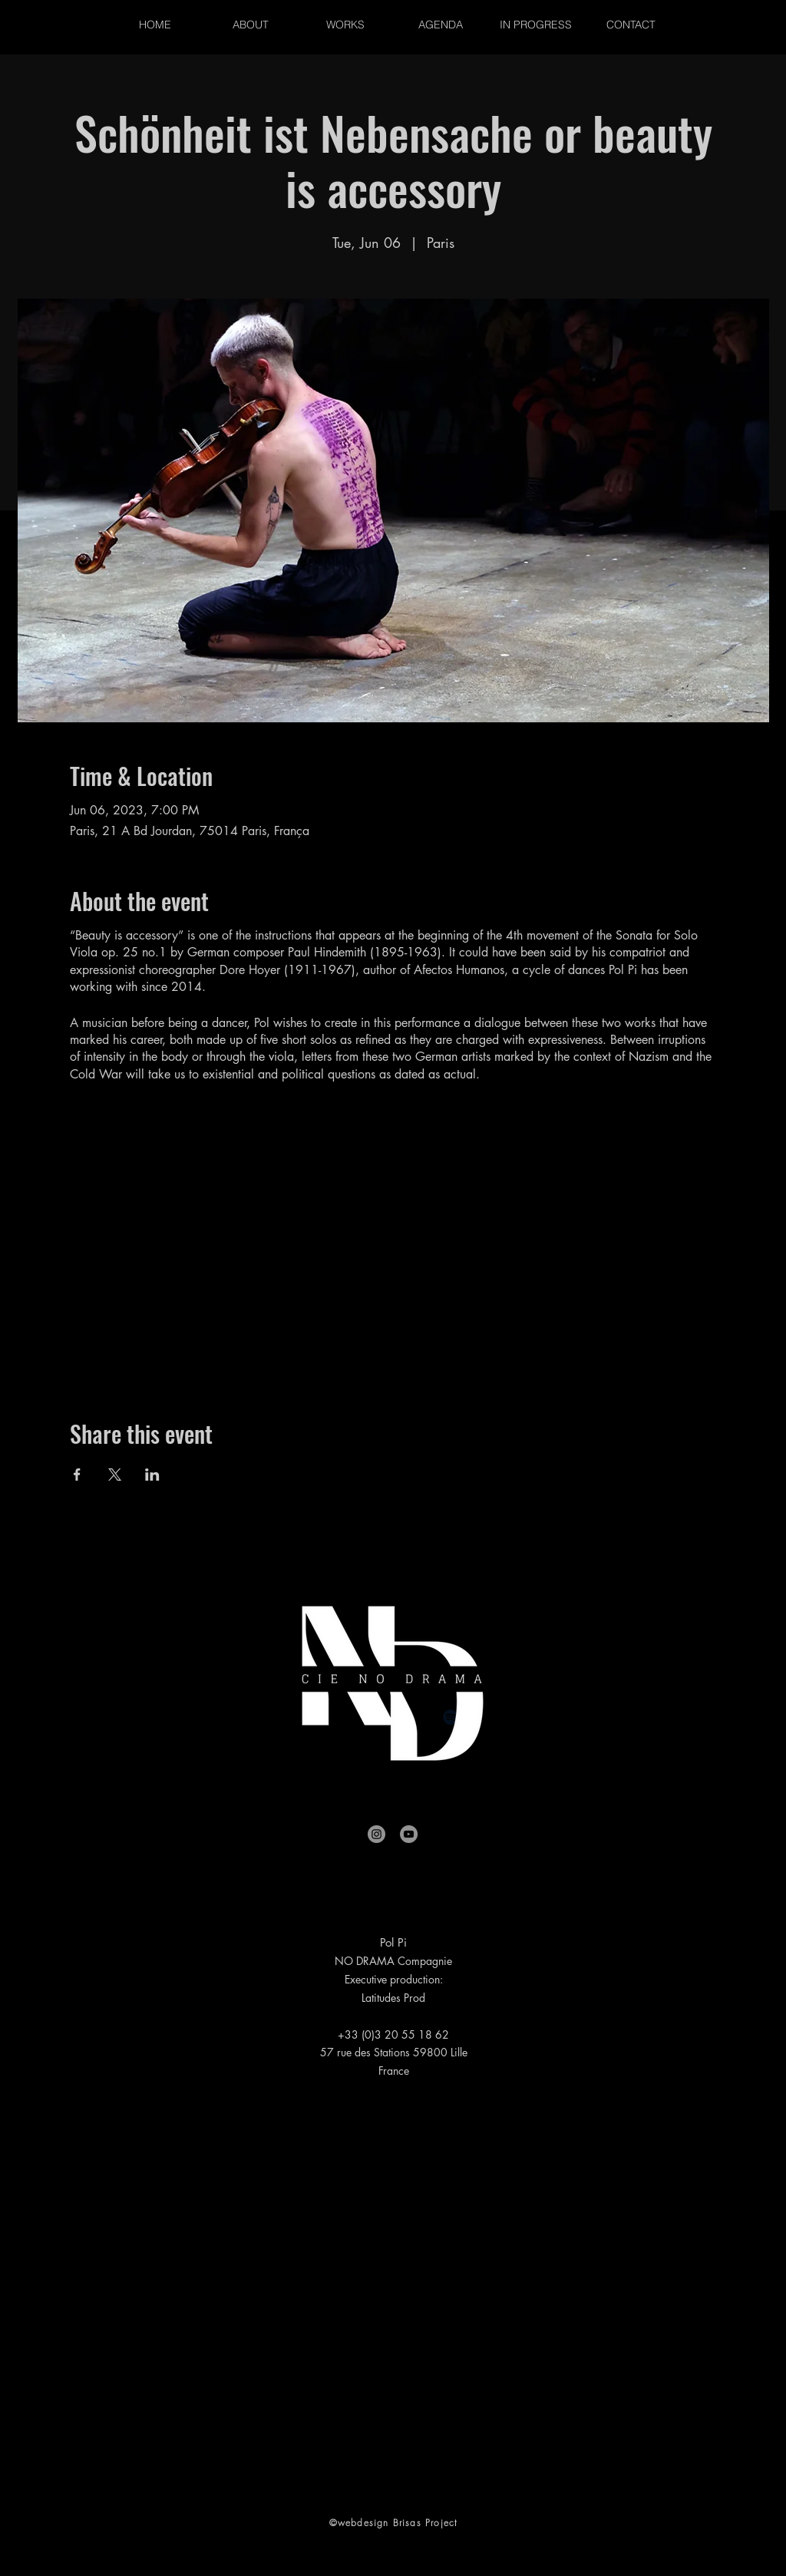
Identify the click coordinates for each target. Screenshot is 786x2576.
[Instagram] (376, 1834)
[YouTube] (409, 1834)
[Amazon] (527, 1717)
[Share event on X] (114, 1474)
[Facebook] (258, 1717)
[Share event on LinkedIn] (152, 1474)
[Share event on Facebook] (77, 1474)
